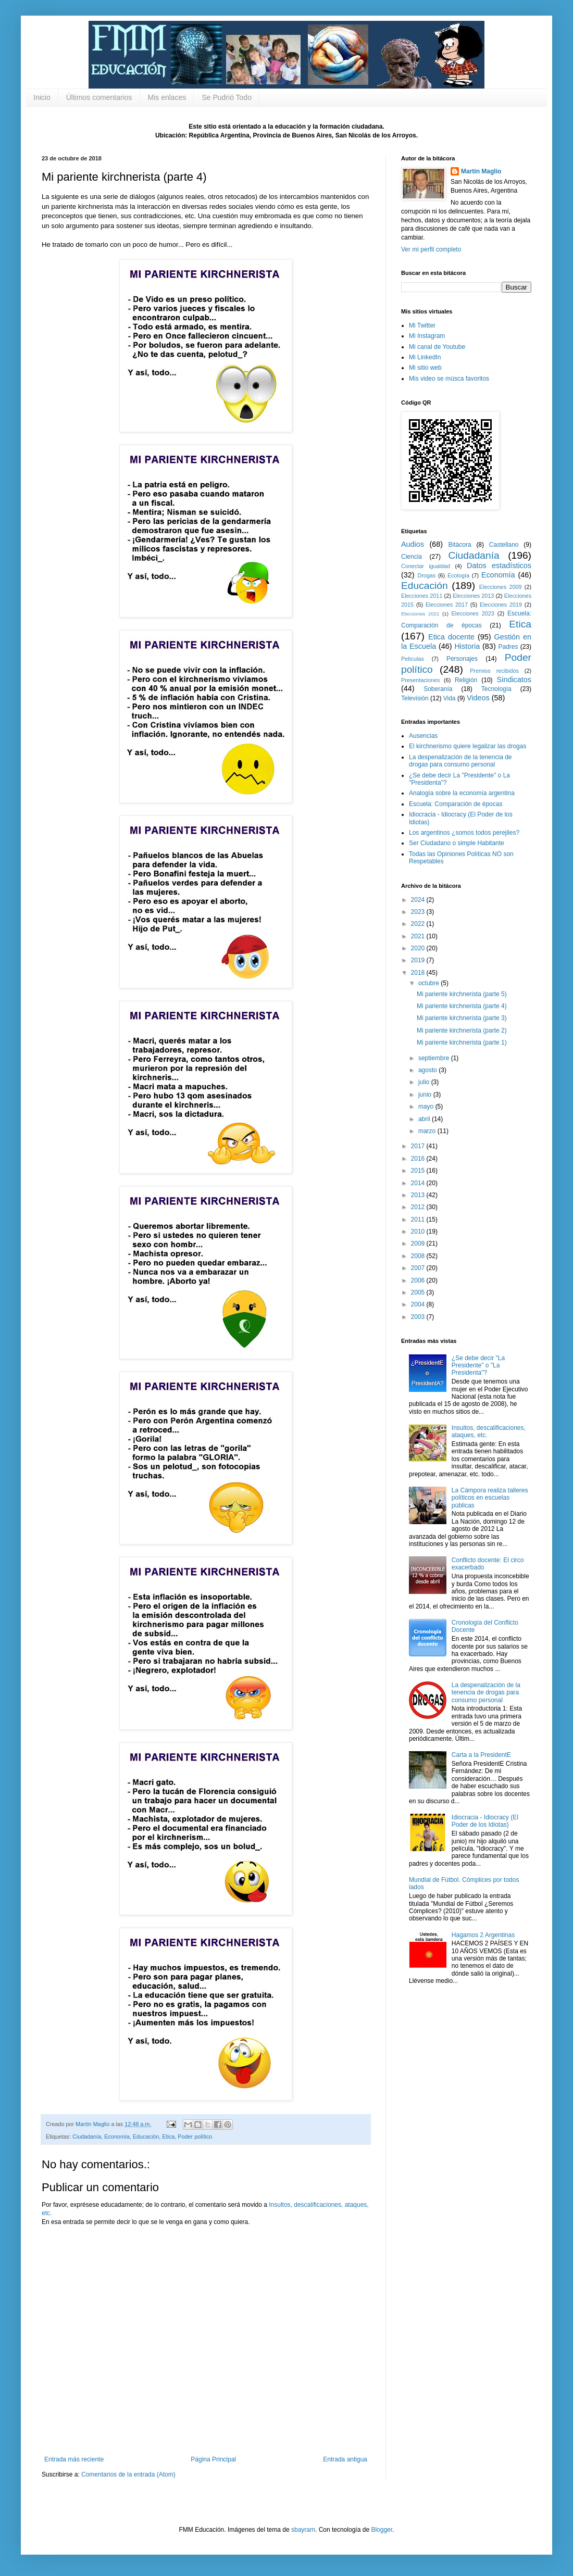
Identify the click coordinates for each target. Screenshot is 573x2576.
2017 (419, 1146)
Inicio (42, 97)
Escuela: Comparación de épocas (455, 804)
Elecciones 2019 (501, 604)
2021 (419, 936)
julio (424, 1082)
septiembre (434, 1058)
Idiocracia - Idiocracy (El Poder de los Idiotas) (485, 1821)
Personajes (462, 658)
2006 (419, 1280)
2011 (419, 1219)
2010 (419, 1231)
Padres (508, 646)
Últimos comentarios (99, 97)
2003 (419, 1317)
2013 (419, 1195)
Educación (146, 2136)
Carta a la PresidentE (481, 1754)
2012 (419, 1207)
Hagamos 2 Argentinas (483, 1935)
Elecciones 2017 (447, 604)
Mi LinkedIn (425, 357)
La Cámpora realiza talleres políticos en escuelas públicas (490, 1498)
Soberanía (437, 689)
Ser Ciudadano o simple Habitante (456, 843)
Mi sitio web (425, 367)
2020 (419, 948)
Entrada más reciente (74, 2459)
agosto (428, 1070)
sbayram (303, 2529)
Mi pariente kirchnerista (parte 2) (462, 1030)
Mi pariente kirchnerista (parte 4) (462, 1006)
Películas (412, 659)
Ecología (458, 575)
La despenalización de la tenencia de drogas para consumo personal (460, 760)
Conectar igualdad (425, 566)
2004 (419, 1304)
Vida (449, 698)
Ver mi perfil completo (431, 249)
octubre (429, 983)
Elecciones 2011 (421, 596)
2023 (419, 911)
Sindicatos (514, 679)
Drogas (426, 575)
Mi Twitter (422, 325)
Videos (478, 698)
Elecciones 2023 (473, 613)
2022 (419, 923)
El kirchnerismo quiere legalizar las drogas (467, 746)
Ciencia (411, 556)
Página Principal (213, 2459)
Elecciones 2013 (473, 596)
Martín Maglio (481, 171)
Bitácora (460, 544)
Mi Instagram (427, 336)
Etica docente (451, 637)
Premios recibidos (494, 671)
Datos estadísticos (499, 565)
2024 (419, 899)
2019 (419, 960)
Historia (467, 646)
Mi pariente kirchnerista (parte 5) (462, 994)
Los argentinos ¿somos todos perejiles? (464, 832)
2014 (419, 1183)
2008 (419, 1256)
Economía (117, 2136)
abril (425, 1119)
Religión (466, 680)
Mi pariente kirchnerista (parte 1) (462, 1042)
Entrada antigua (345, 2459)
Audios (412, 544)
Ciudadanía (86, 2136)
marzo (428, 1131)
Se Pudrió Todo (226, 97)
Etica (168, 2136)
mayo (426, 1106)
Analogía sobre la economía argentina (462, 793)
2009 (419, 1243)
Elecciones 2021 (420, 614)
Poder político (195, 2136)
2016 (419, 1158)
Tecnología (496, 689)
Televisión (415, 698)
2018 (419, 972)
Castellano (504, 544)
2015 (419, 1170)
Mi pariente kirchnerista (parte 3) (462, 1018)
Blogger (381, 2529)
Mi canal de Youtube (437, 346)
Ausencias (423, 735)
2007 (419, 1268)
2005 (419, 1292)
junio (425, 1094)
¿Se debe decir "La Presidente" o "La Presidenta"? (478, 1365)
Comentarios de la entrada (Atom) (128, 2474)
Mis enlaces (167, 97)
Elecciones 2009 (500, 587)
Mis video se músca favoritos (449, 378)
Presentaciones (420, 680)
